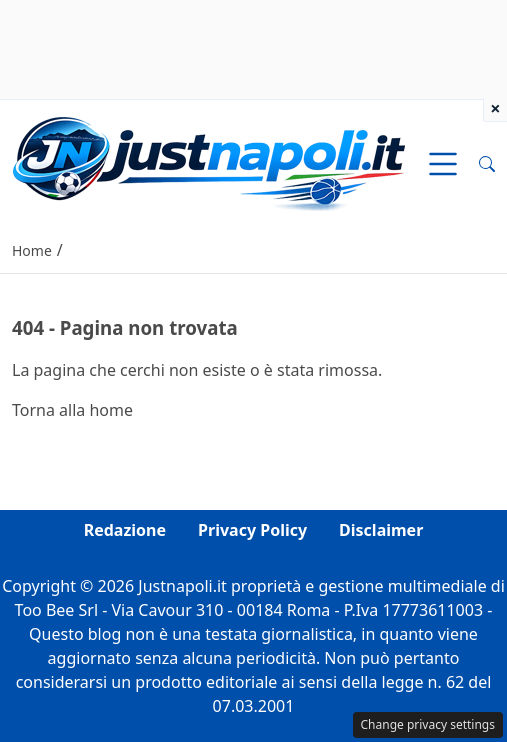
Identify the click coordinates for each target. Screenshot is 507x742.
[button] (487, 164)
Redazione (125, 530)
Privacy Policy (252, 530)
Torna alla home (72, 410)
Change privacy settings (428, 724)
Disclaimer (381, 530)
